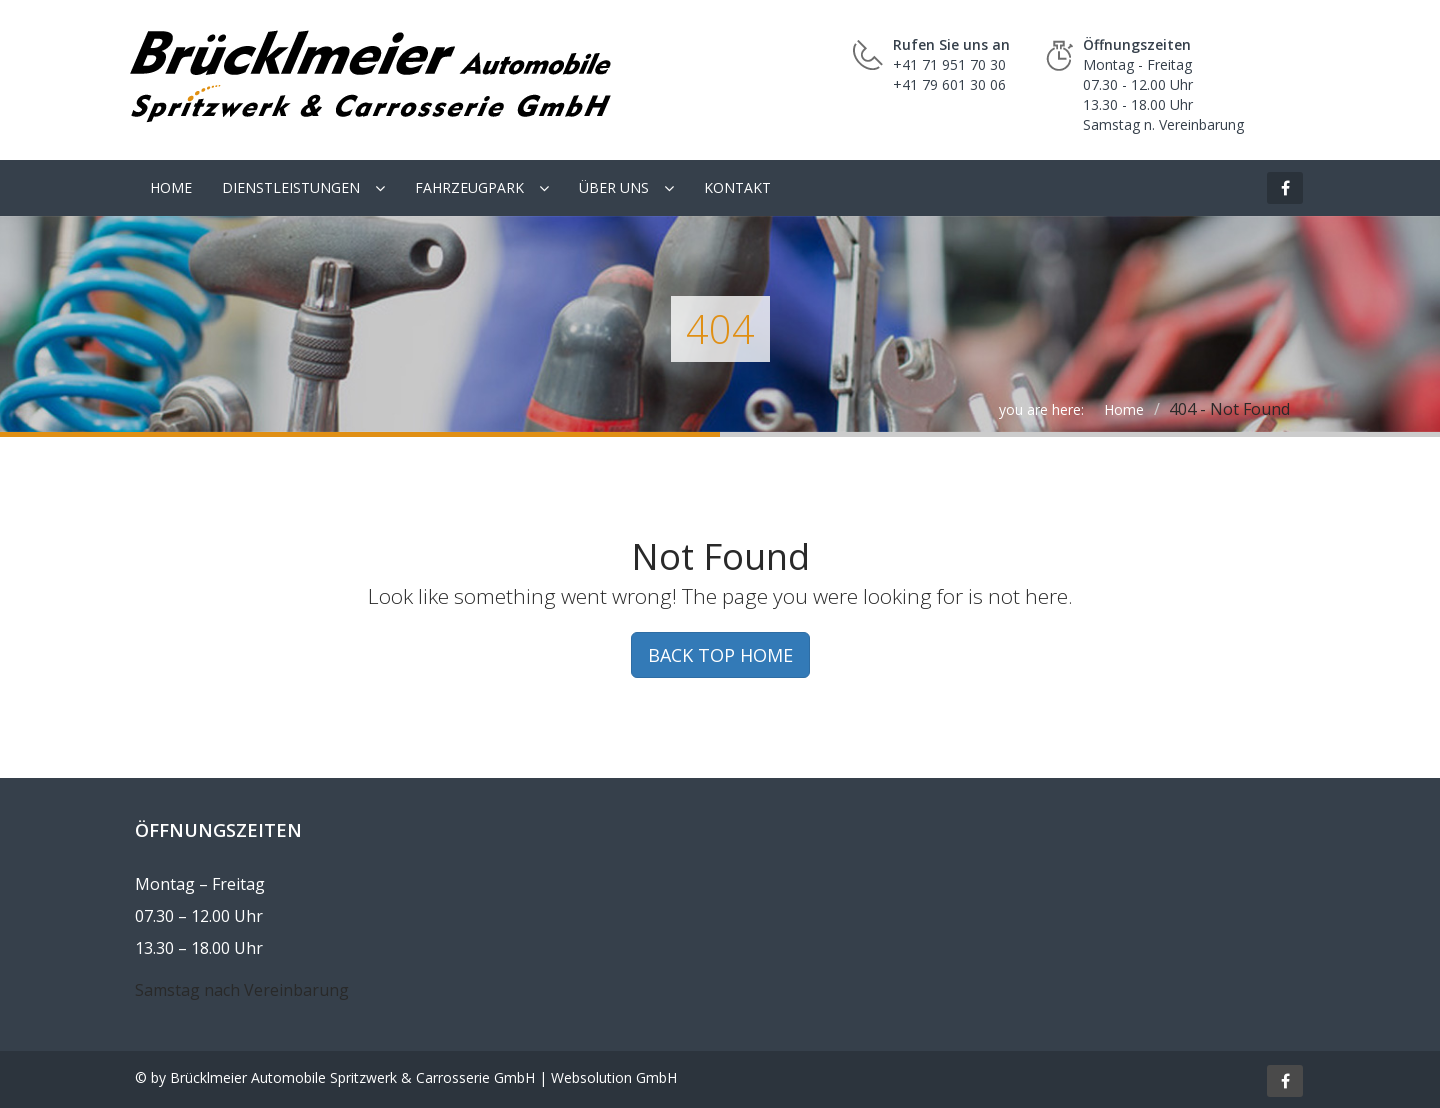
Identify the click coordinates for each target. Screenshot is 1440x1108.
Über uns (614, 187)
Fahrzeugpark (469, 187)
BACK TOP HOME (720, 655)
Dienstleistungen (291, 187)
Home (171, 187)
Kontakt (737, 187)
